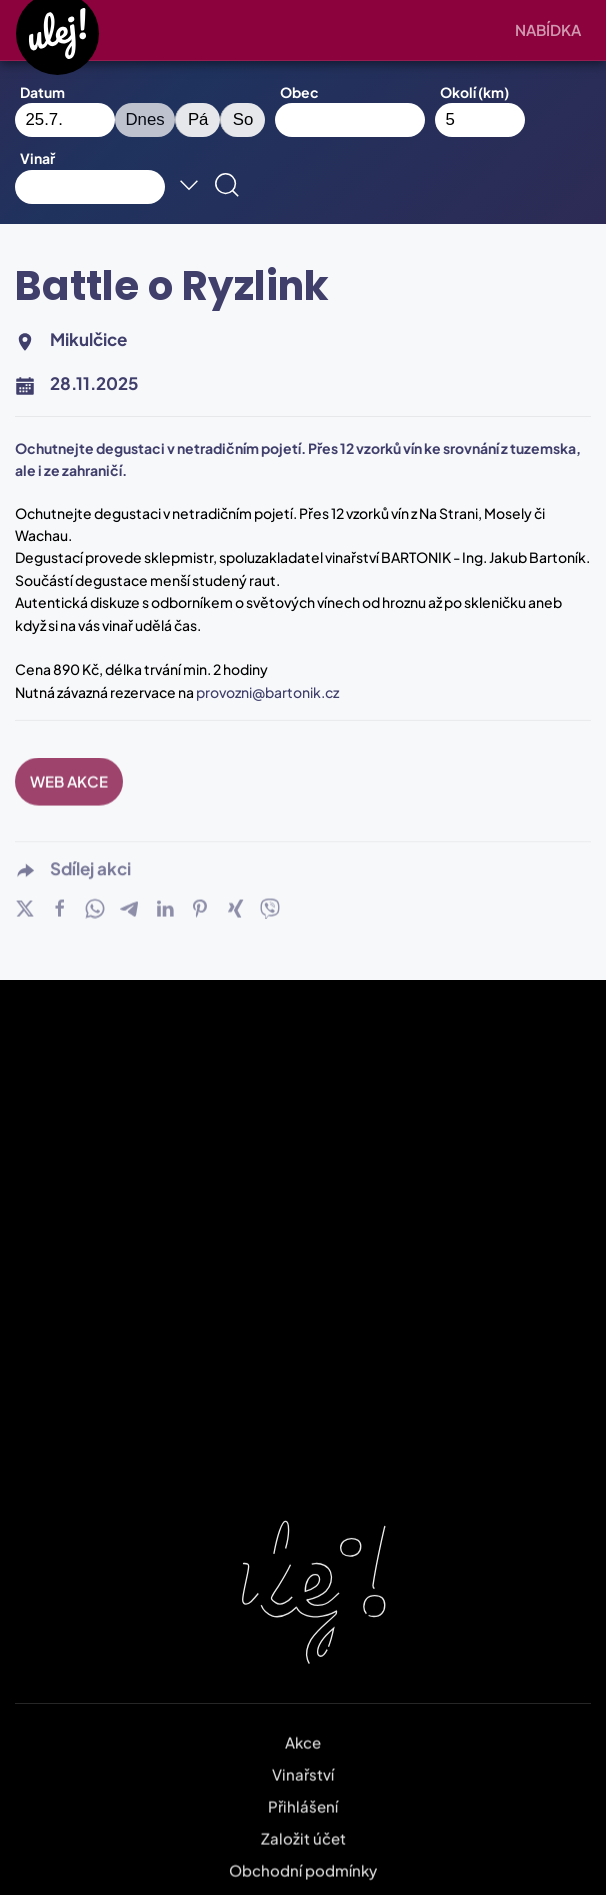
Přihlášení (303, 1793)
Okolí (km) (474, 92)
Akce (303, 1729)
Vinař (37, 158)
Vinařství (303, 1761)
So (243, 119)
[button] (553, 30)
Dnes (145, 119)
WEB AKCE (69, 768)
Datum (42, 92)
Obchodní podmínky (303, 1857)
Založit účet (303, 1825)
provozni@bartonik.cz (267, 692)
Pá (198, 119)
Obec (299, 92)
